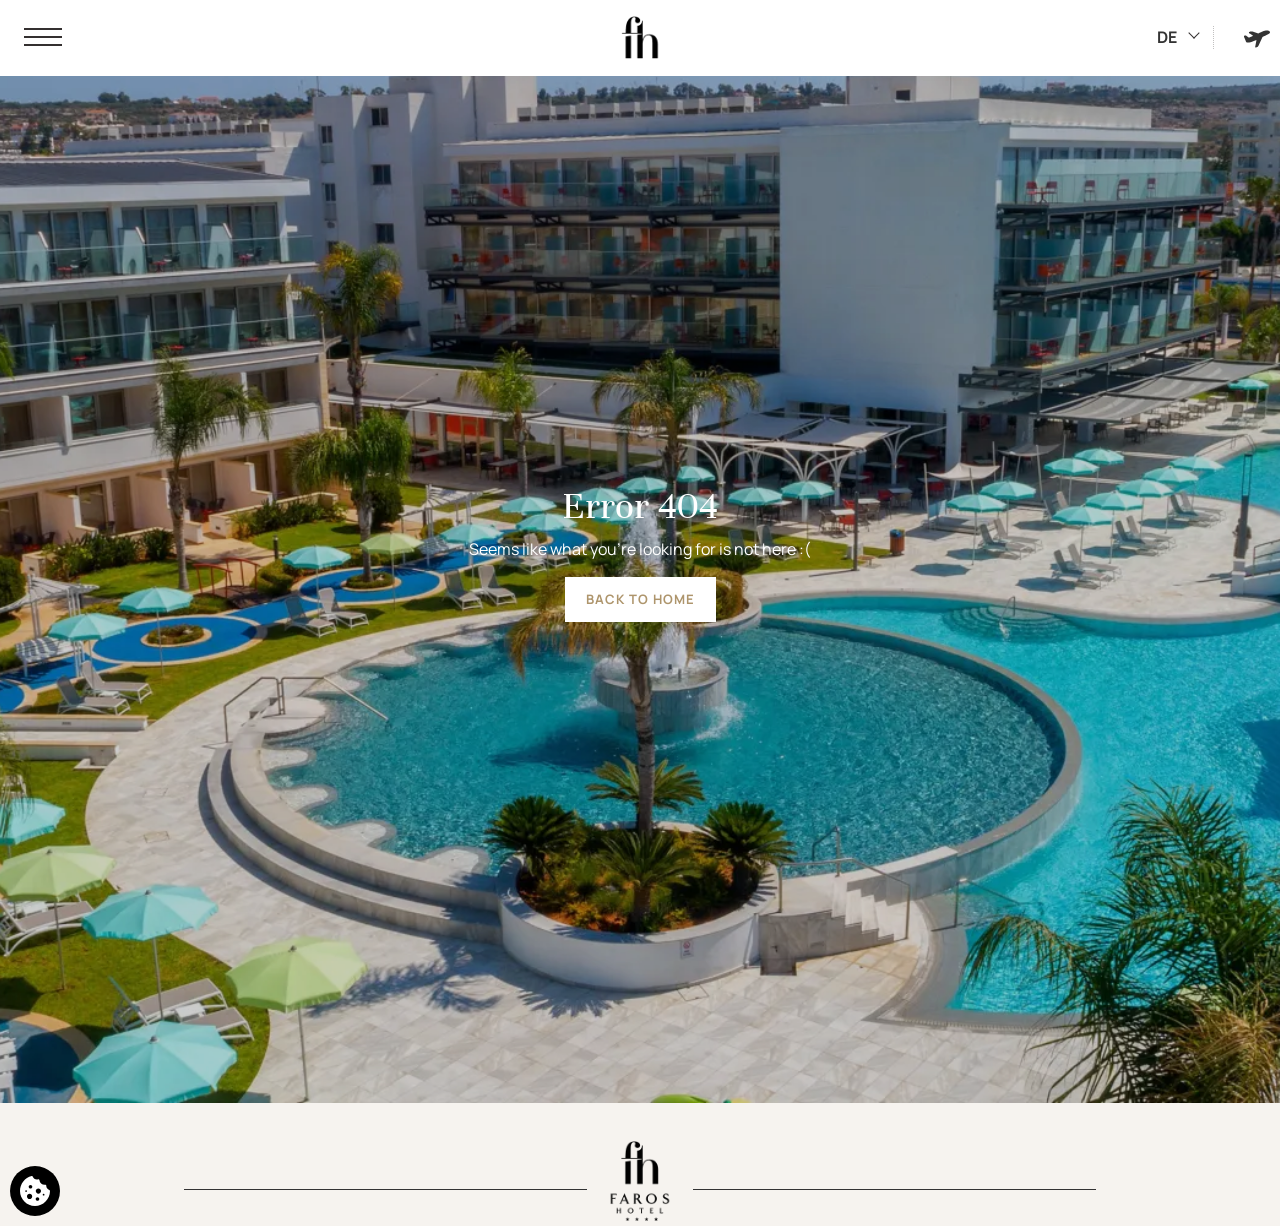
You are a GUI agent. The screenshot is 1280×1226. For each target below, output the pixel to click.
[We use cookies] (35, 1191)
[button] (43, 38)
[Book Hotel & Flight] (1257, 37)
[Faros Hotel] (640, 38)
